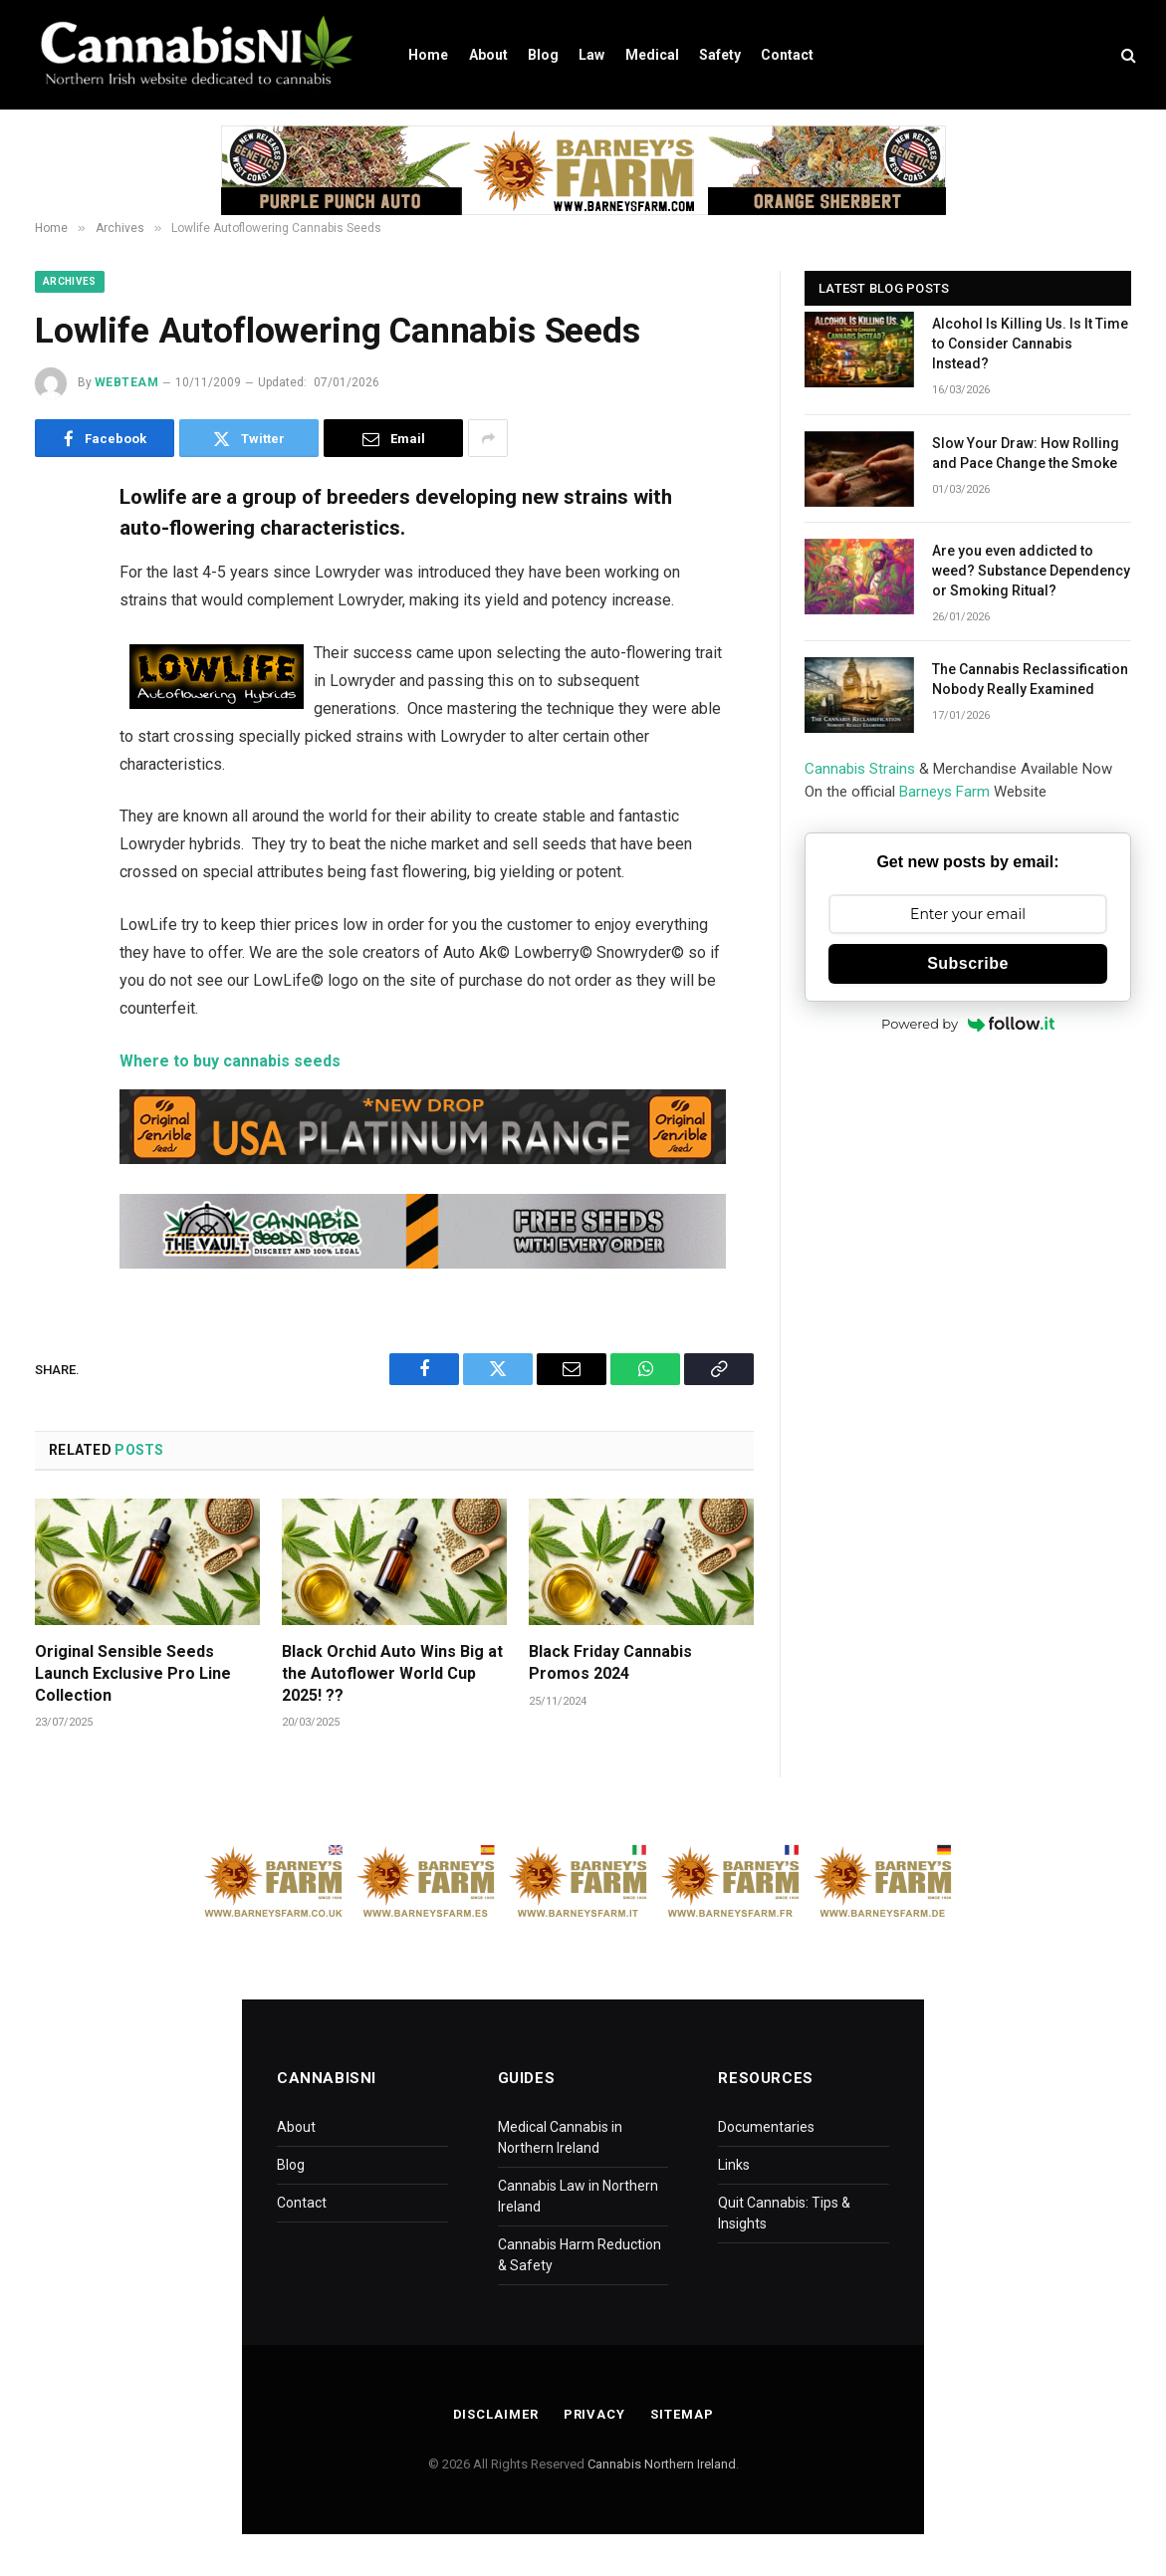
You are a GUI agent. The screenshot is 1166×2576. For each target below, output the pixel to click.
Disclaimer (496, 2414)
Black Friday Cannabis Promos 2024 (610, 1662)
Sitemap (681, 2414)
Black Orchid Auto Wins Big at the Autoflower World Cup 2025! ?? (392, 1673)
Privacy (594, 2414)
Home (428, 55)
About (488, 55)
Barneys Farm (944, 792)
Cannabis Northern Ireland (661, 2464)
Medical (652, 55)
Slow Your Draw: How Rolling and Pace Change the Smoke (1025, 453)
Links (734, 2165)
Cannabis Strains (860, 769)
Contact (787, 55)
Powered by (967, 1024)
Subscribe (968, 963)
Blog (543, 55)
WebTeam (126, 382)
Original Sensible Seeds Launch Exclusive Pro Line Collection (133, 1673)
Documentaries (766, 2127)
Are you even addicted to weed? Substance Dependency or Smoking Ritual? (1031, 570)
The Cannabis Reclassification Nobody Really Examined (1030, 679)
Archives (70, 281)
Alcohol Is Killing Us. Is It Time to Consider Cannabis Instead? (1030, 343)
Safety (720, 55)
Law (591, 55)
